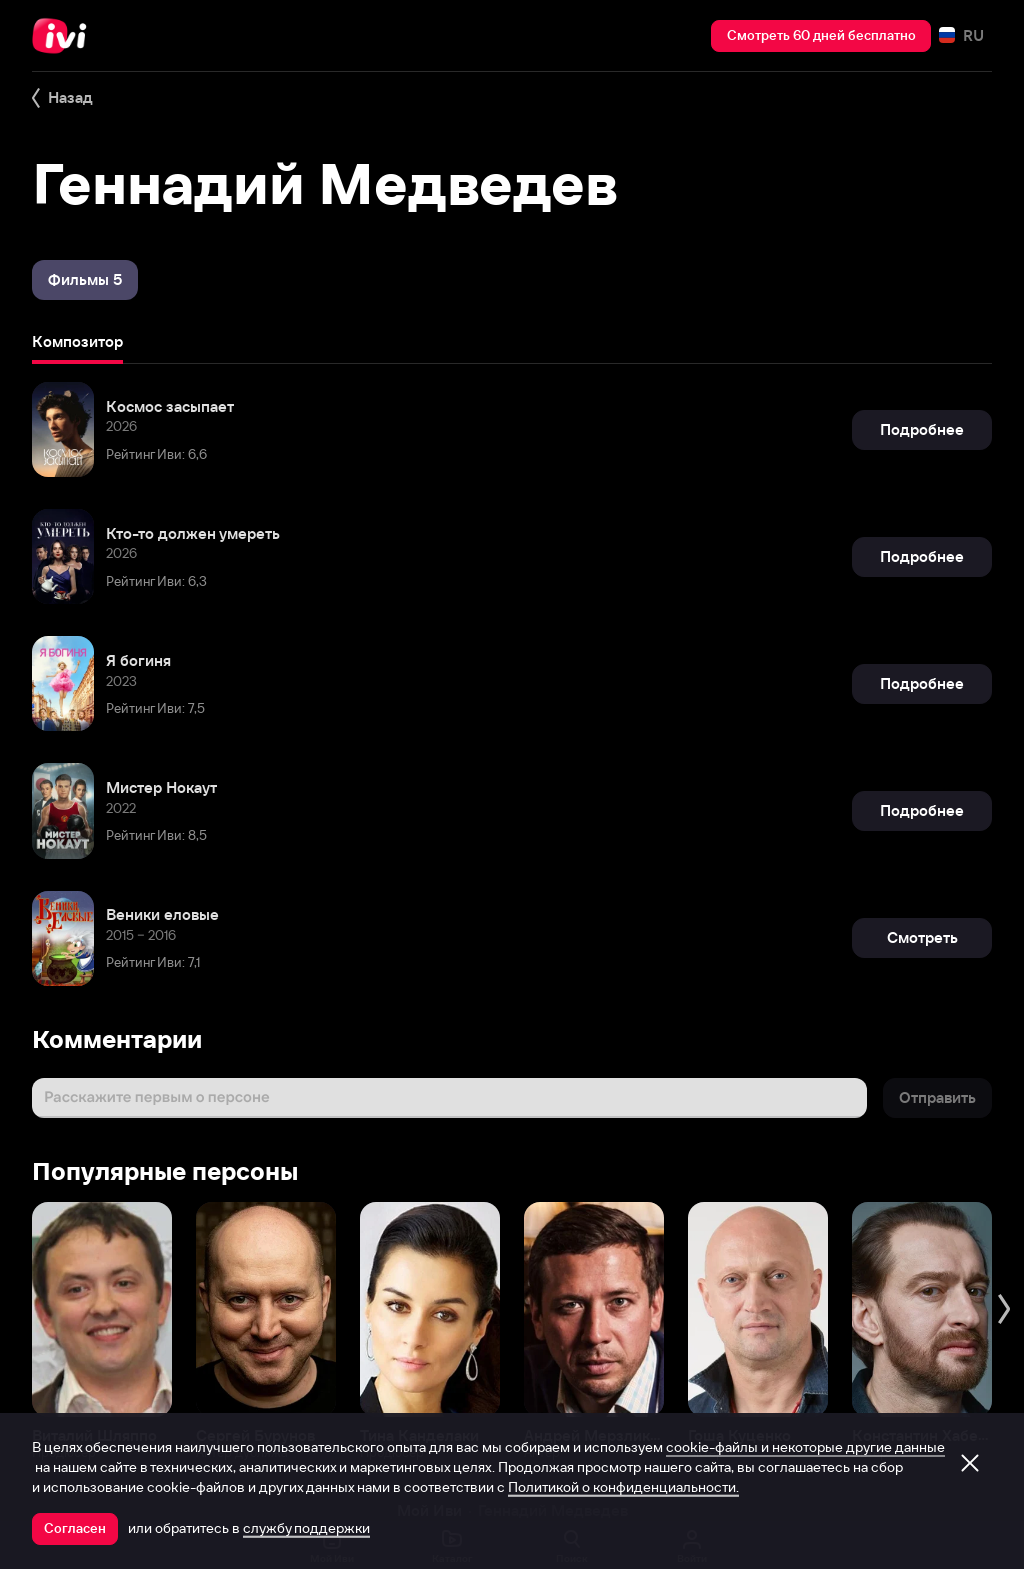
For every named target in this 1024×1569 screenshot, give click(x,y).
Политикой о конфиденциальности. (623, 1487)
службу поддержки (306, 1528)
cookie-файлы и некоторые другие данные (805, 1447)
